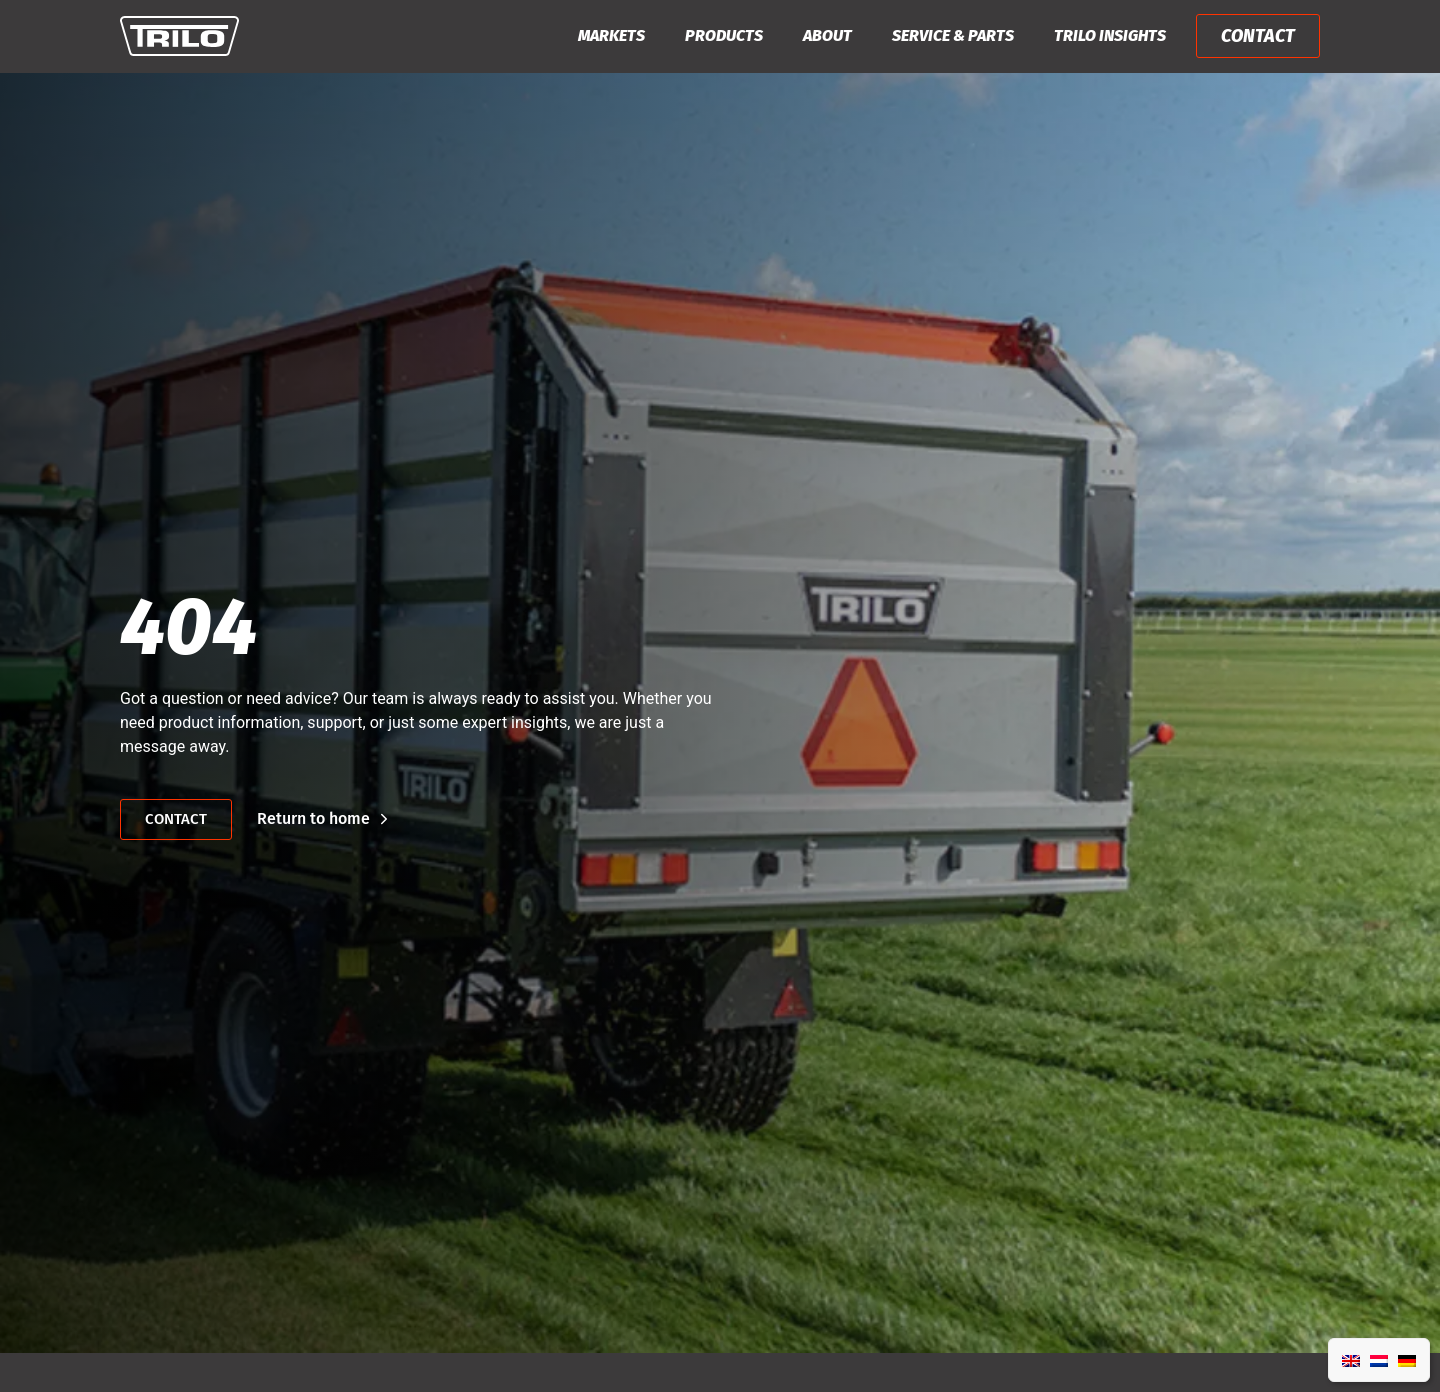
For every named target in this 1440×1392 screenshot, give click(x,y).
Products (724, 35)
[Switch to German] (1407, 1360)
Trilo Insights (1110, 35)
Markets (611, 35)
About (827, 35)
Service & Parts (953, 35)
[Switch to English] (1351, 1360)
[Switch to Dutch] (1379, 1360)
